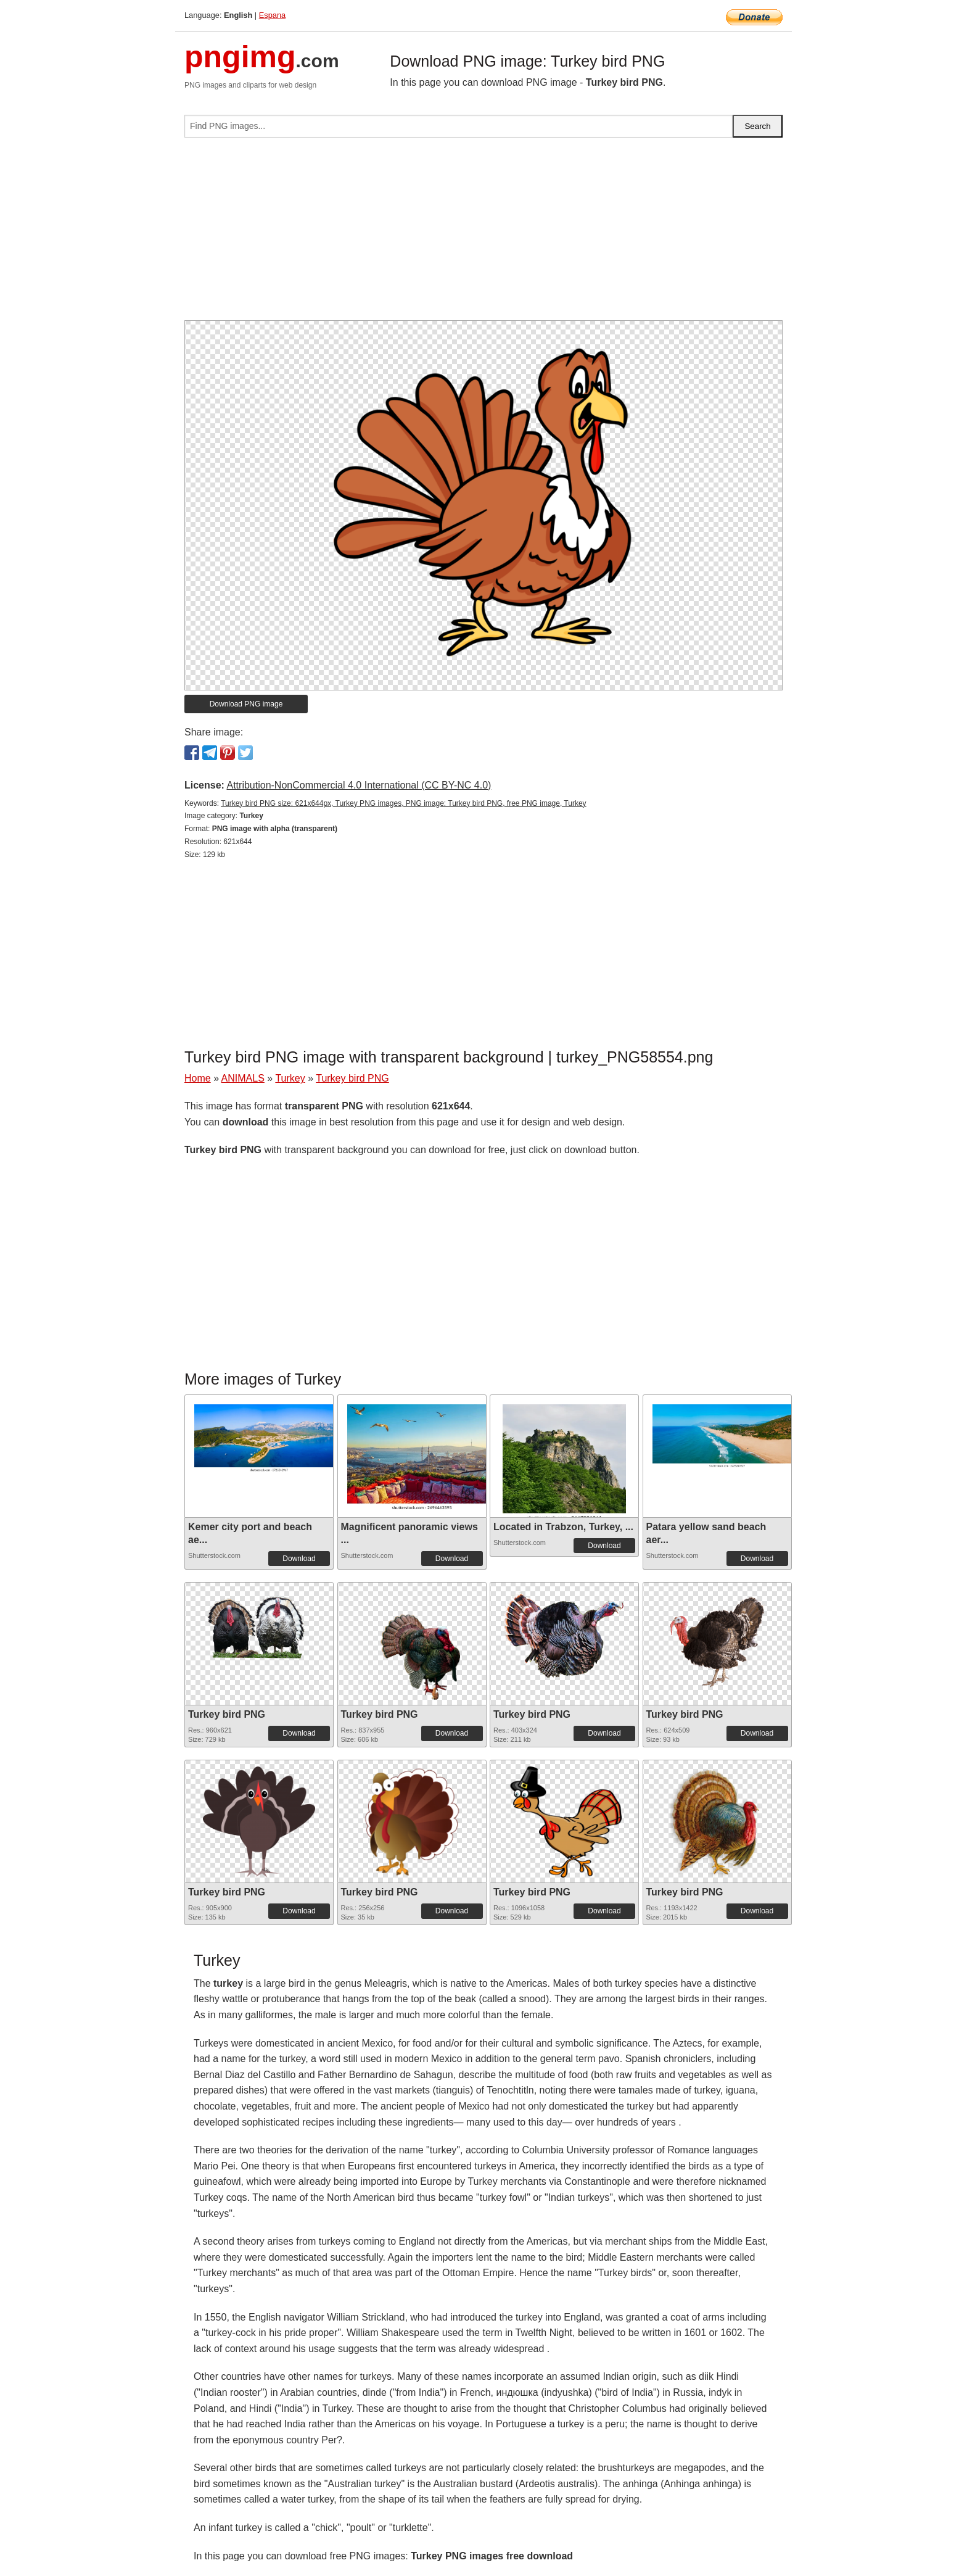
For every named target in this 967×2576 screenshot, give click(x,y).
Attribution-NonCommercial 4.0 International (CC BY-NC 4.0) (358, 785)
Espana (272, 15)
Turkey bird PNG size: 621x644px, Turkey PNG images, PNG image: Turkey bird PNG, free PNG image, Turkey (403, 803)
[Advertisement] (483, 233)
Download (298, 1558)
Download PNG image (246, 704)
